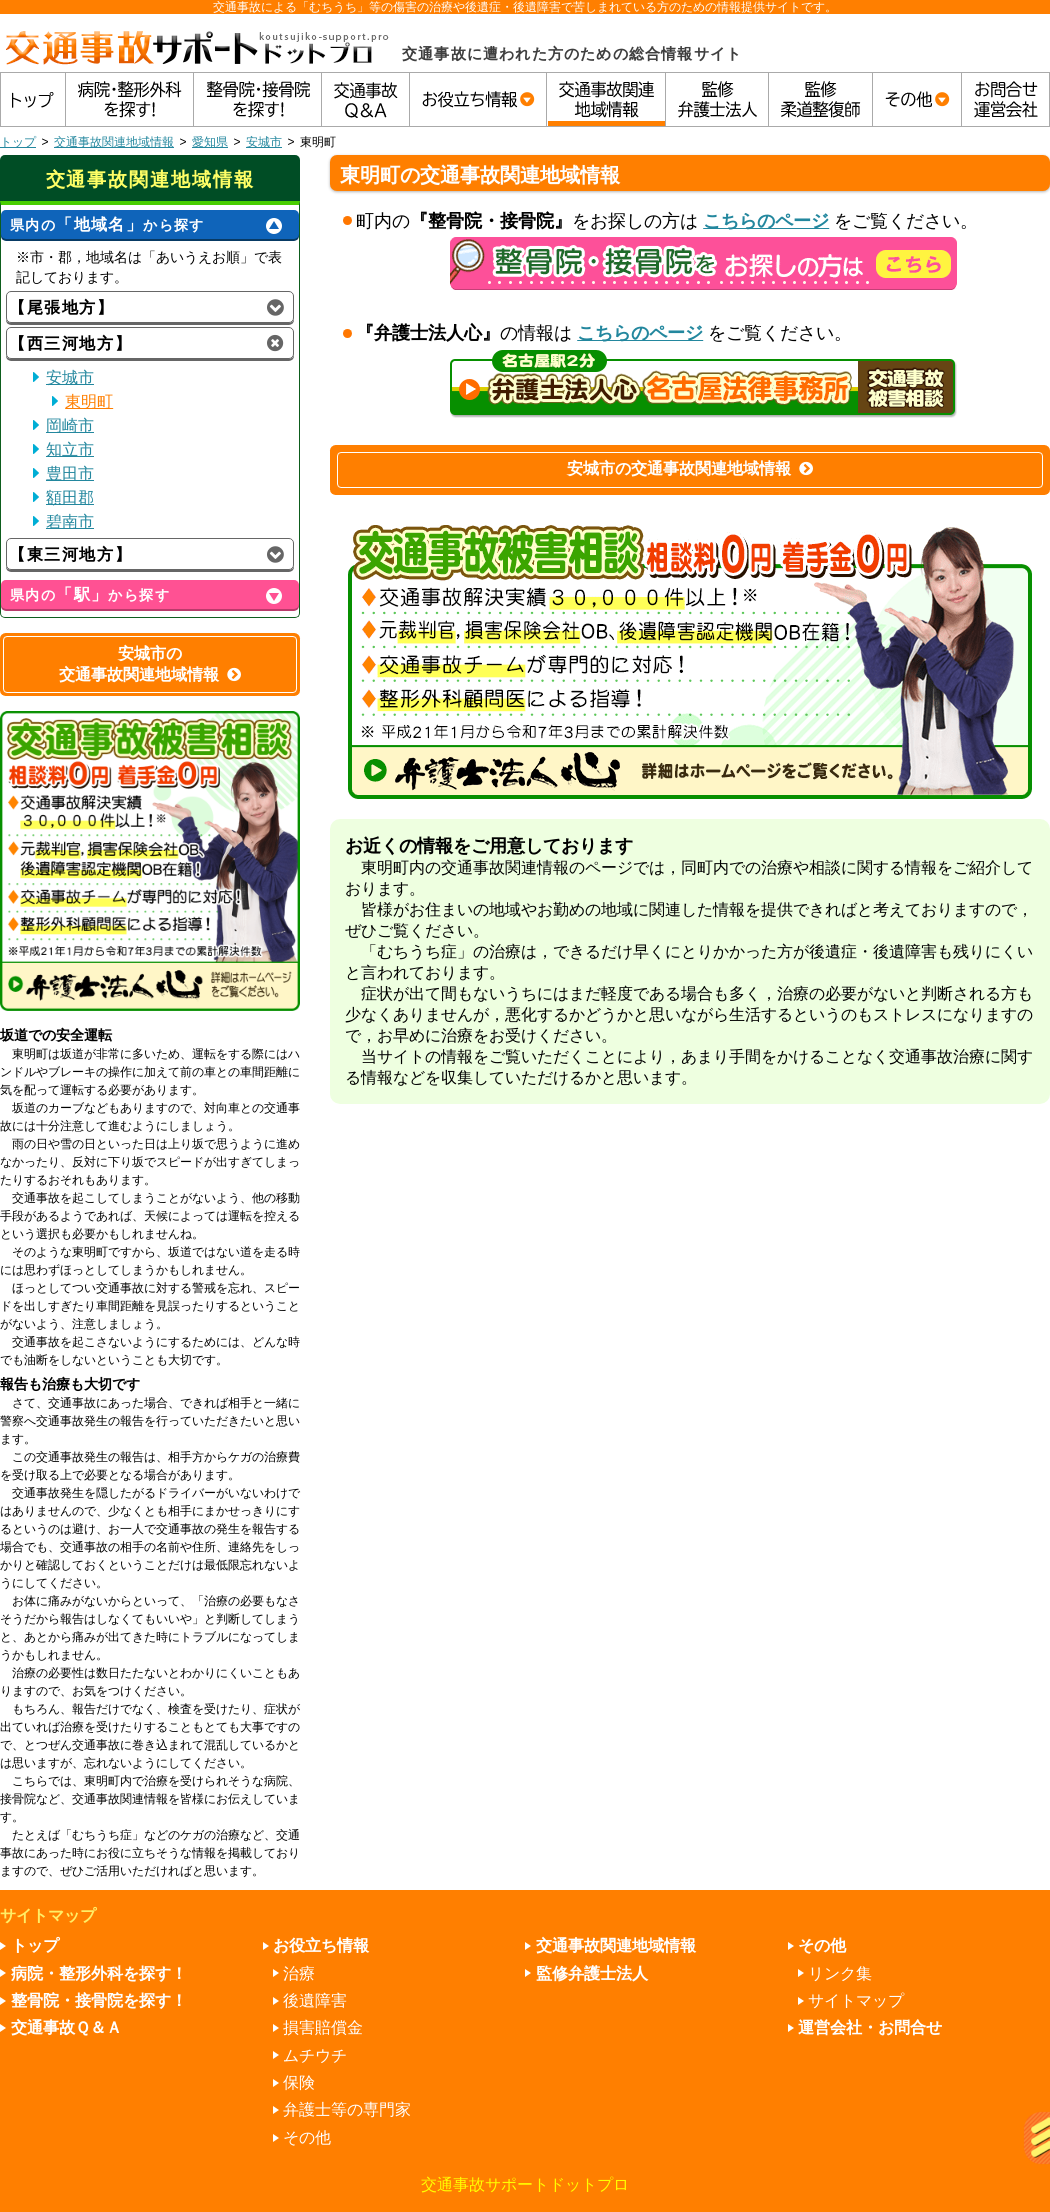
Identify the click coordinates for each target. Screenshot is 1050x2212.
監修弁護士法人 (592, 1973)
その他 (307, 2137)
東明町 (89, 401)
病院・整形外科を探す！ (99, 1973)
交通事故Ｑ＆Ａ (66, 2027)
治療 (299, 1973)
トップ (18, 142)
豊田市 (70, 473)
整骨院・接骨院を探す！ (99, 2000)
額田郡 (70, 497)
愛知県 (210, 142)
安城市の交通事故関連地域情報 (690, 468)
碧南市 (70, 521)
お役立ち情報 (321, 1945)
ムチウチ (315, 2055)
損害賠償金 (323, 2027)
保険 (299, 2082)
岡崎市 (70, 425)
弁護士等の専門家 (347, 2109)
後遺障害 (315, 2000)
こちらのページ (766, 221)
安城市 (264, 142)
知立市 (70, 449)
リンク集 (840, 1973)
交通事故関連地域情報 (114, 142)
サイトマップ (856, 2000)
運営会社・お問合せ (870, 2027)
